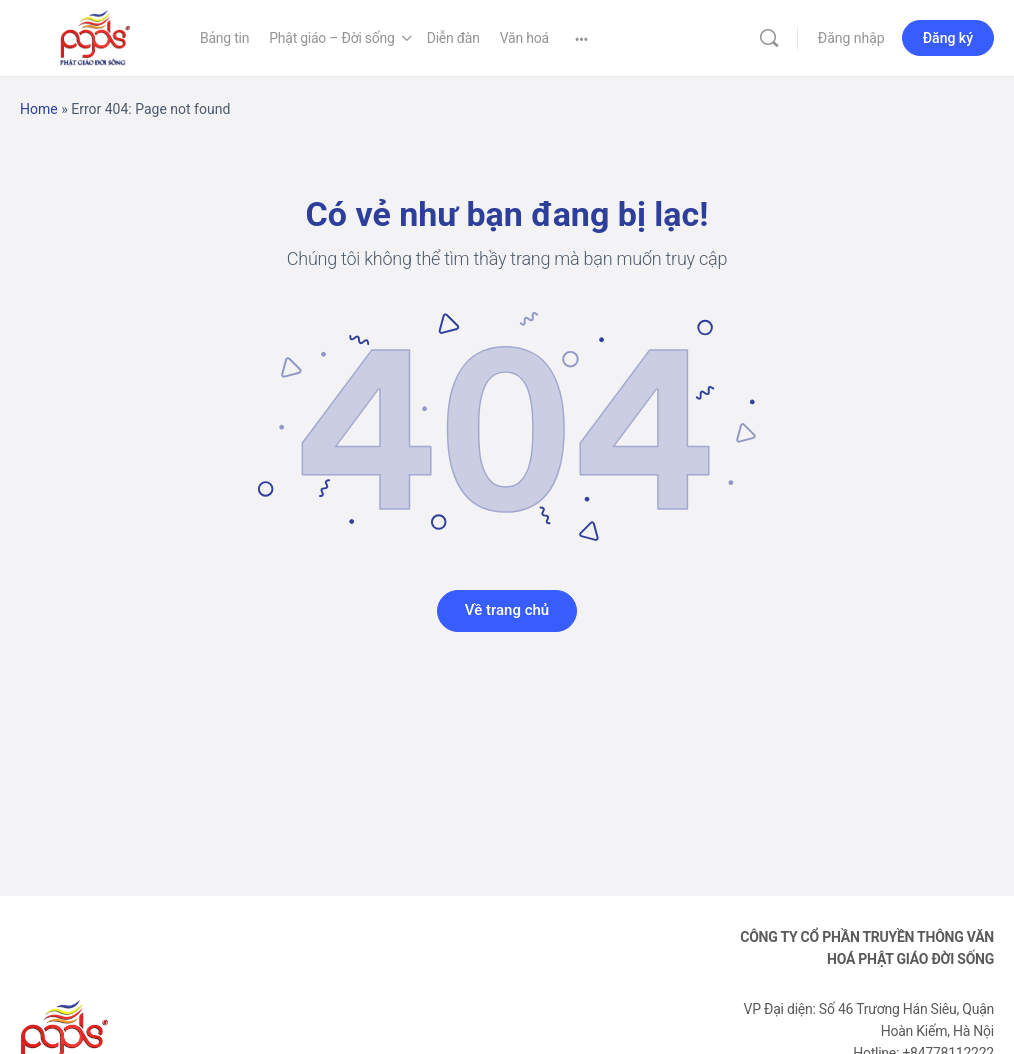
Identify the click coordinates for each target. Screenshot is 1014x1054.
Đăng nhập (851, 38)
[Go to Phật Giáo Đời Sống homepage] (95, 36)
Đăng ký (948, 38)
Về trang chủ (507, 610)
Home (39, 109)
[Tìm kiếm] (769, 38)
